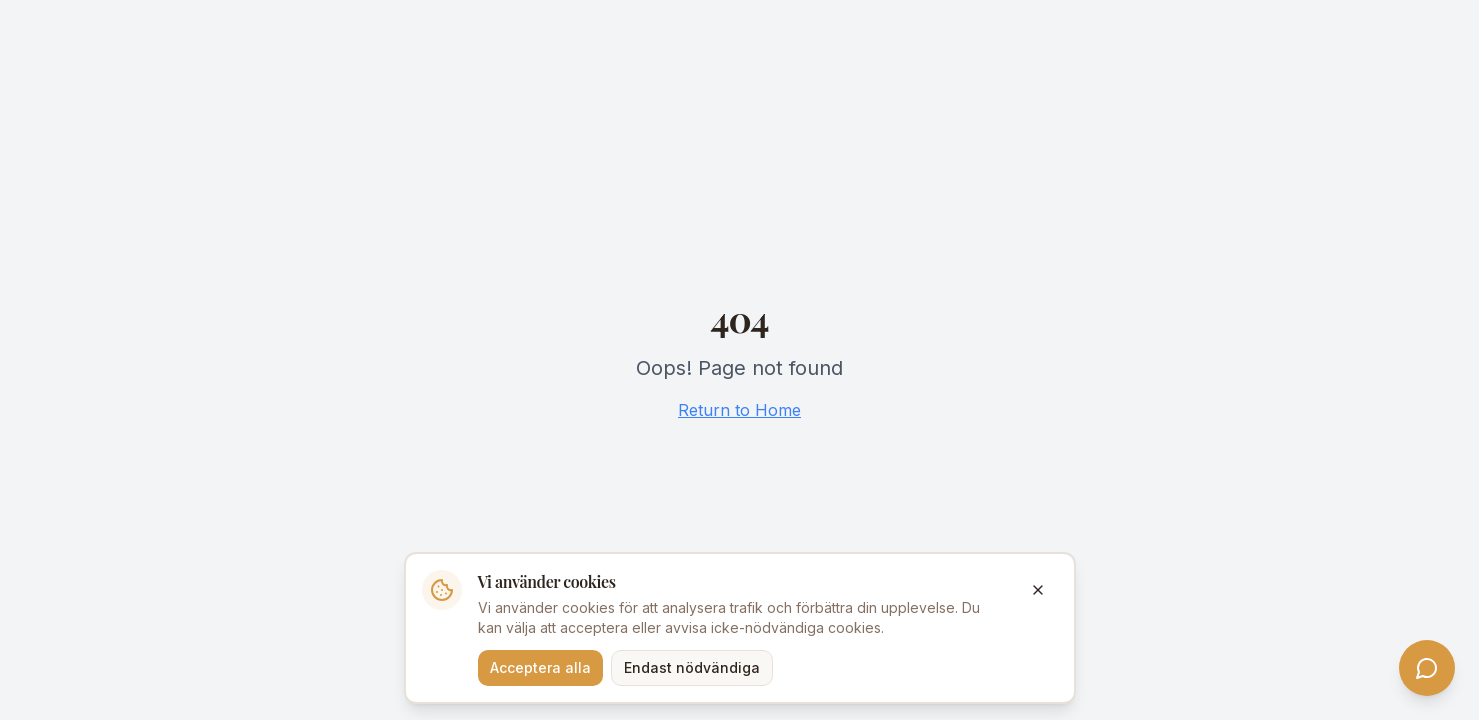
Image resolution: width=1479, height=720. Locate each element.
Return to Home (739, 410)
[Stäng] (1038, 590)
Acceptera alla (540, 667)
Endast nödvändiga (692, 667)
